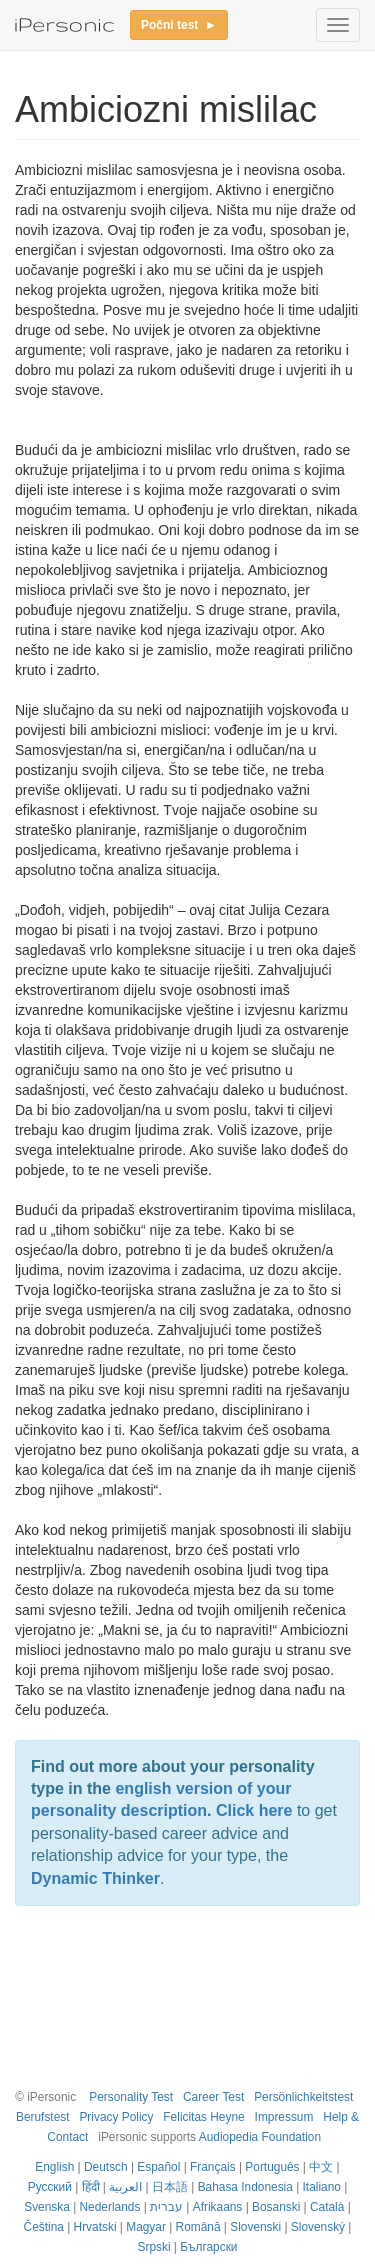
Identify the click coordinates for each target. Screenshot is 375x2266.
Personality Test (131, 2097)
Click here (254, 1810)
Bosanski (276, 2207)
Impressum (284, 2117)
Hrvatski (95, 2227)
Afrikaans (218, 2207)
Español (158, 2167)
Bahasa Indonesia (245, 2187)
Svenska (47, 2207)
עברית (166, 2207)
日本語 (170, 2187)
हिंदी (91, 2187)
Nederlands (110, 2207)
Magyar (146, 2227)
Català (327, 2207)
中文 (321, 2167)
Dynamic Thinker (95, 1878)
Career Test (213, 2097)
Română (198, 2227)
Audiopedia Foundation (260, 2137)
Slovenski (255, 2227)
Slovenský (318, 2227)
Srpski (153, 2247)
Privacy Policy (116, 2117)
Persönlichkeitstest (303, 2097)
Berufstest (43, 2117)
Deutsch (106, 2167)
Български (208, 2247)
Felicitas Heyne (203, 2117)
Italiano (322, 2187)
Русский (50, 2187)
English (54, 2167)
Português (272, 2167)
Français (213, 2167)
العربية (125, 2187)
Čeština (44, 2227)
